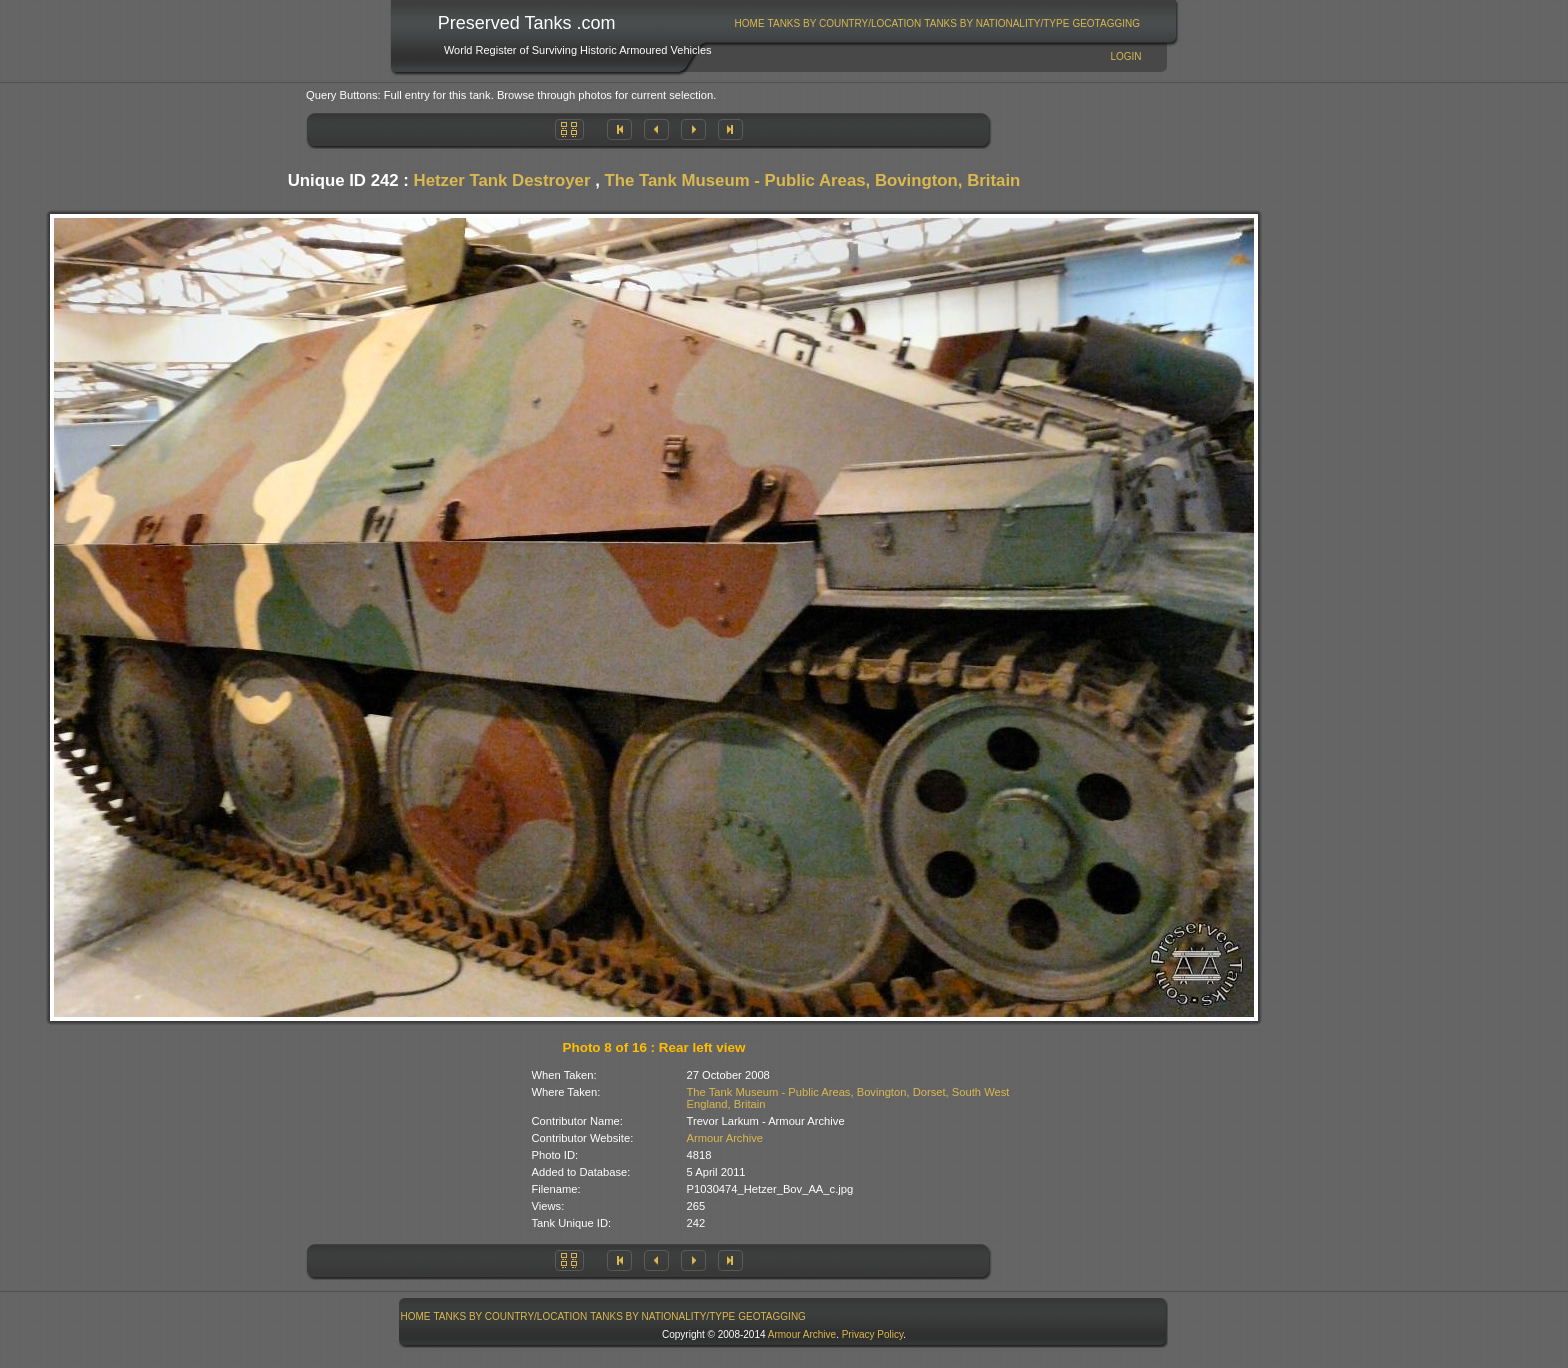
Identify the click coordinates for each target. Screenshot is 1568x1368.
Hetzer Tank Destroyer (502, 180)
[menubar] (937, 23)
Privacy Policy (873, 1334)
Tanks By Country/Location (845, 23)
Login (1125, 56)
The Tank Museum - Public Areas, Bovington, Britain (812, 180)
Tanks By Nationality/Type (996, 23)
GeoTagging (1106, 23)
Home (750, 23)
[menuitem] (749, 23)
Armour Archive (725, 1138)
